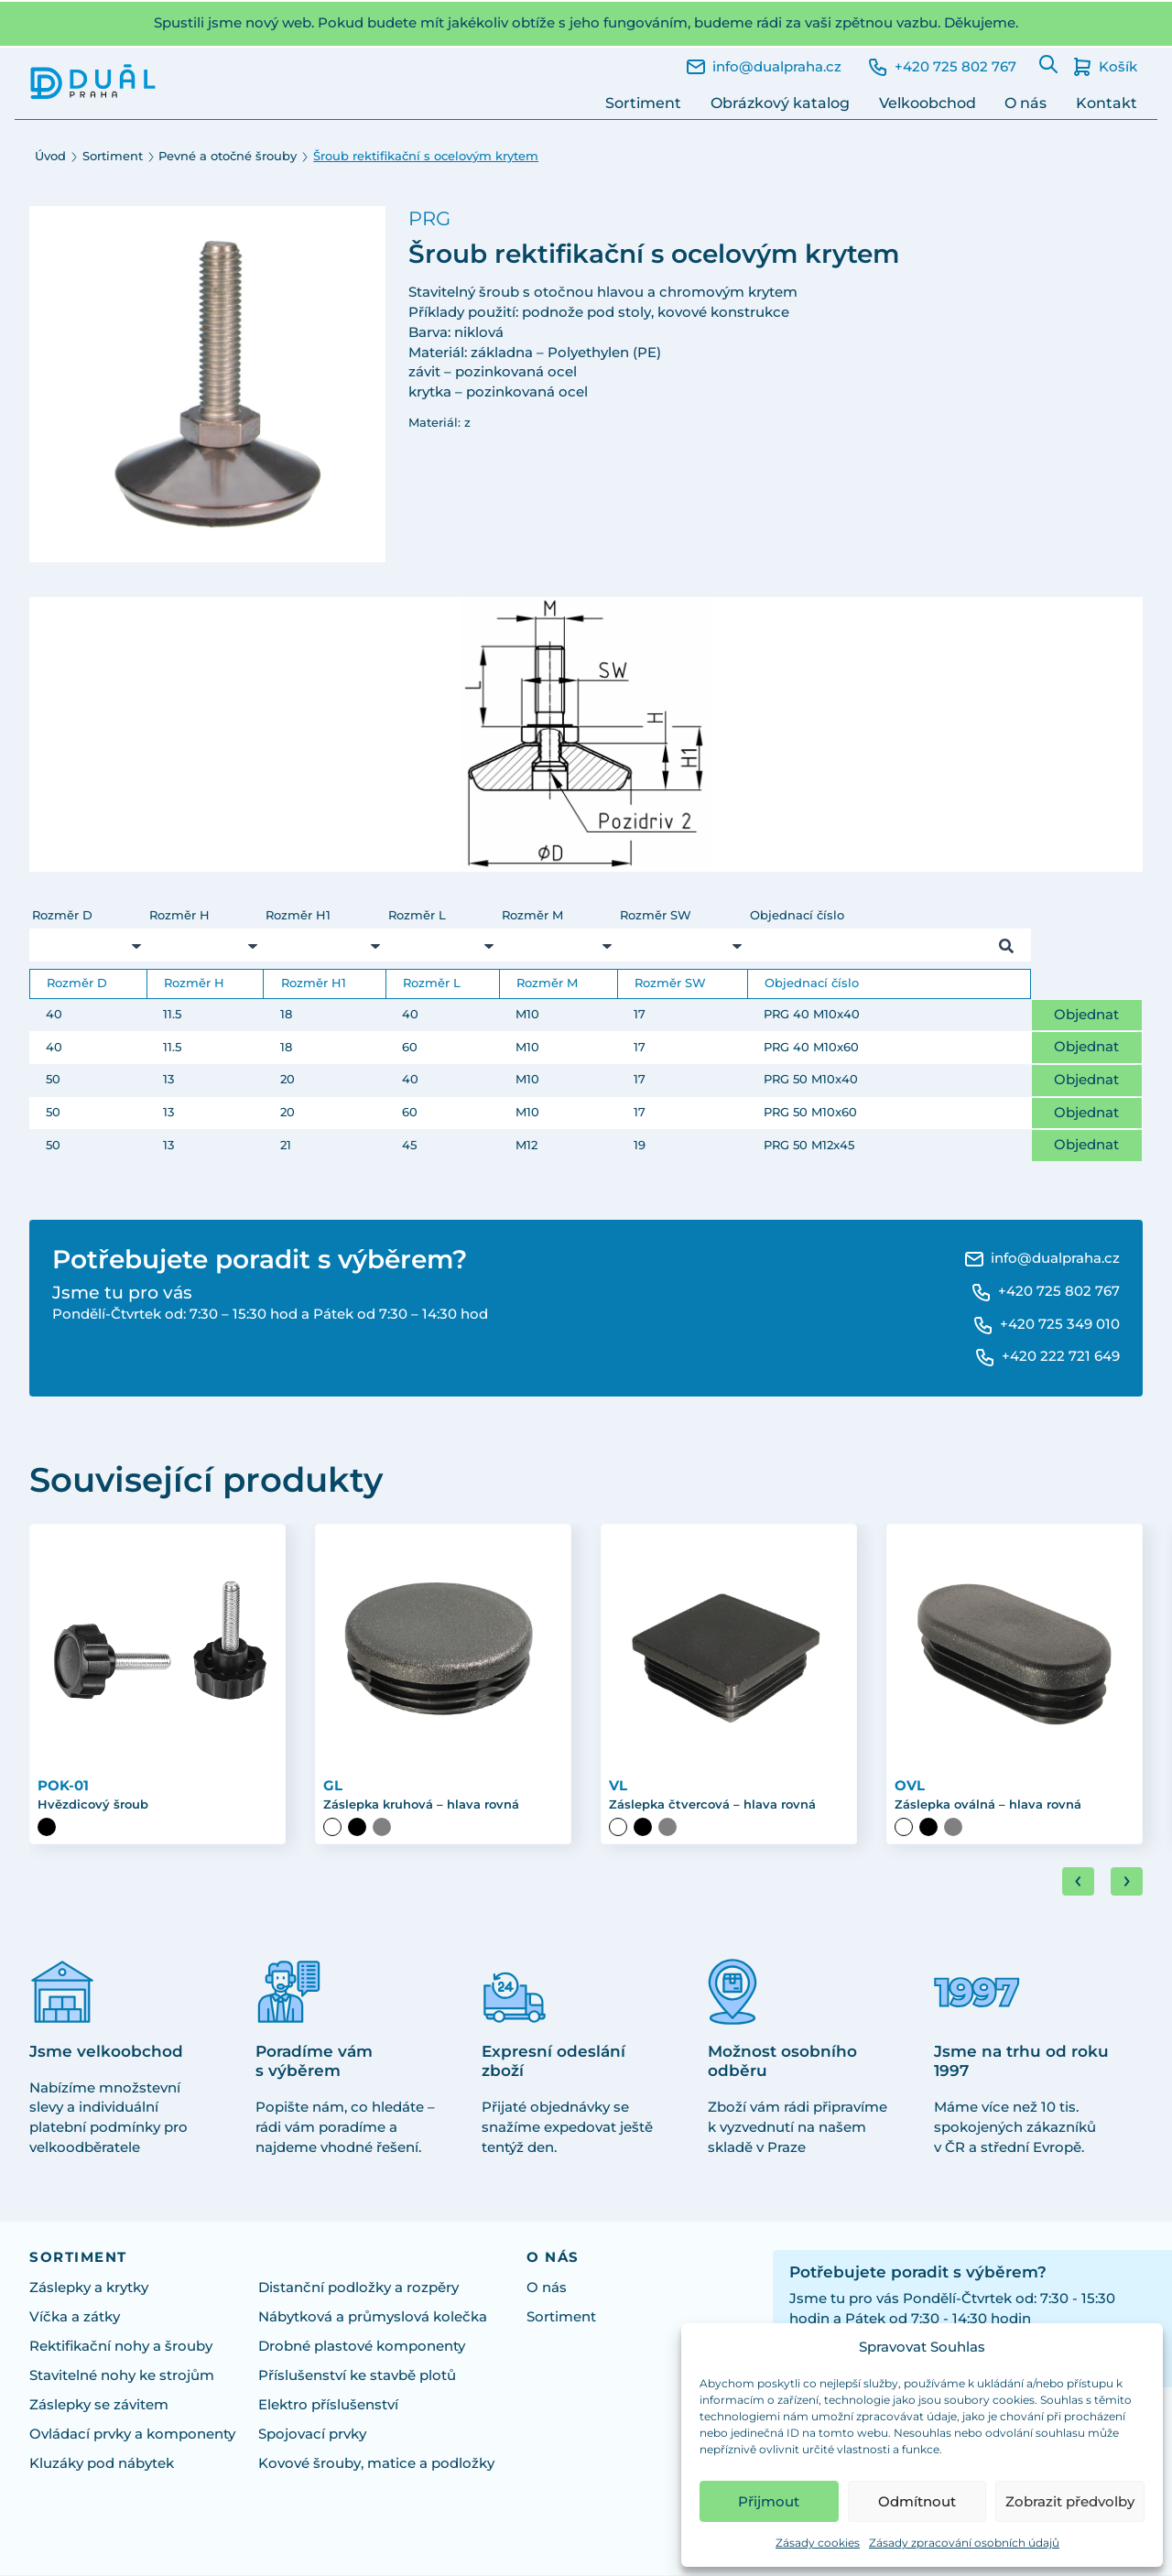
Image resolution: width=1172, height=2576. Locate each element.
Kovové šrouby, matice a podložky (376, 2465)
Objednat (1086, 1014)
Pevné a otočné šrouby (227, 156)
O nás (1025, 103)
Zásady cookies (818, 2542)
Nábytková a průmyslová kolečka (372, 2318)
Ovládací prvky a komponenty (132, 2436)
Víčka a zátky (74, 2318)
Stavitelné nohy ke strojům (121, 2377)
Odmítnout (917, 2501)
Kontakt (1106, 103)
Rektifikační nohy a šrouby (120, 2348)
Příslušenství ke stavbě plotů (357, 2377)
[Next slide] (1127, 1883)
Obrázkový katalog (780, 103)
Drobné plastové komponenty (361, 2348)
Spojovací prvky (312, 2436)
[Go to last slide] (1078, 1883)
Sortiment (643, 103)
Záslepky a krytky (88, 2289)
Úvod (50, 156)
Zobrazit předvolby (1069, 2501)
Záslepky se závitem (98, 2406)
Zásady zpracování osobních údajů (964, 2542)
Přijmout (768, 2501)
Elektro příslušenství (328, 2406)
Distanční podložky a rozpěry (358, 2289)
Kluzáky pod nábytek (101, 2465)
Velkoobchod (927, 103)
